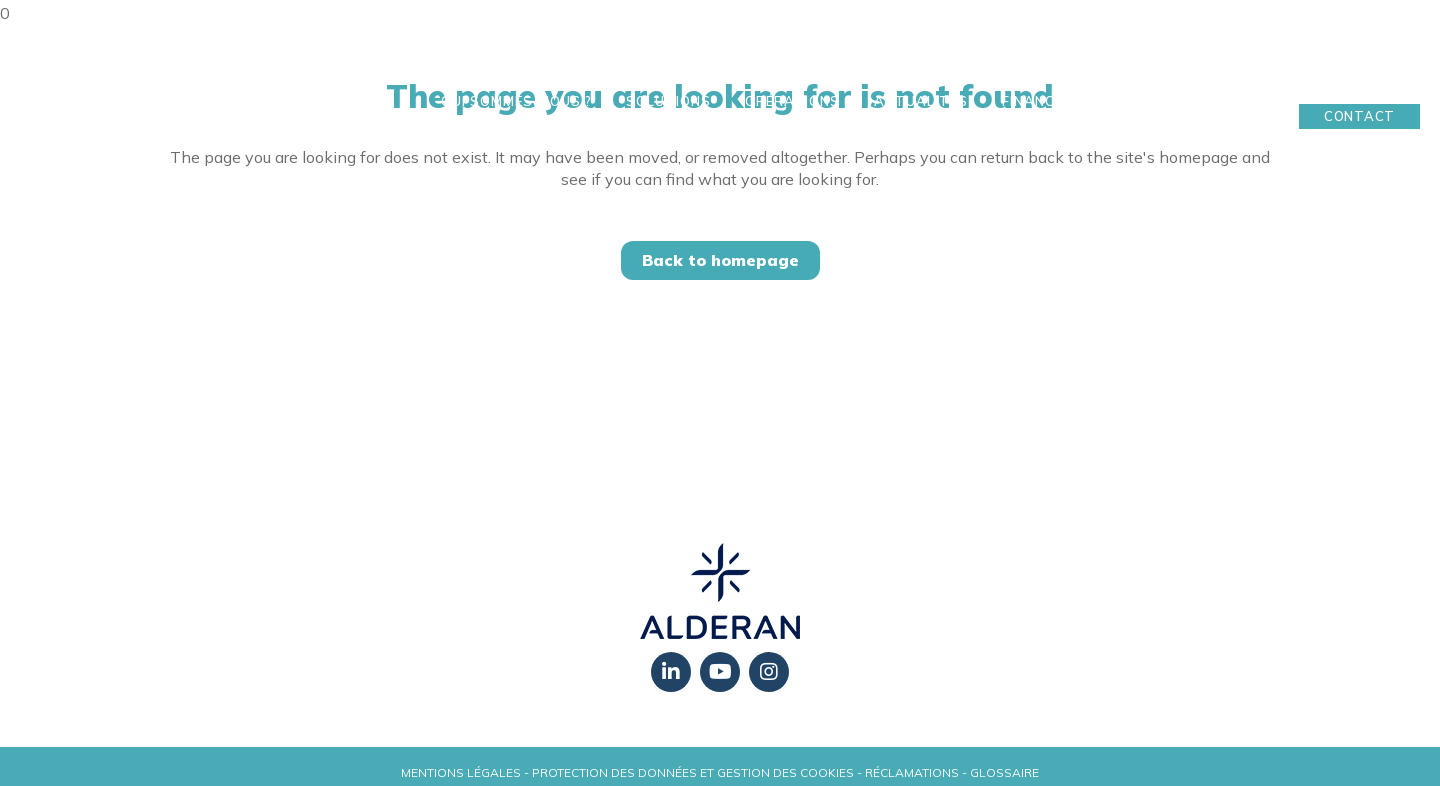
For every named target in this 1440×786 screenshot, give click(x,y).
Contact (1359, 116)
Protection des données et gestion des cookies (693, 772)
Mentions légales (461, 772)
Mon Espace (1360, 85)
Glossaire (1004, 772)
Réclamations (912, 772)
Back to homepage (720, 260)
